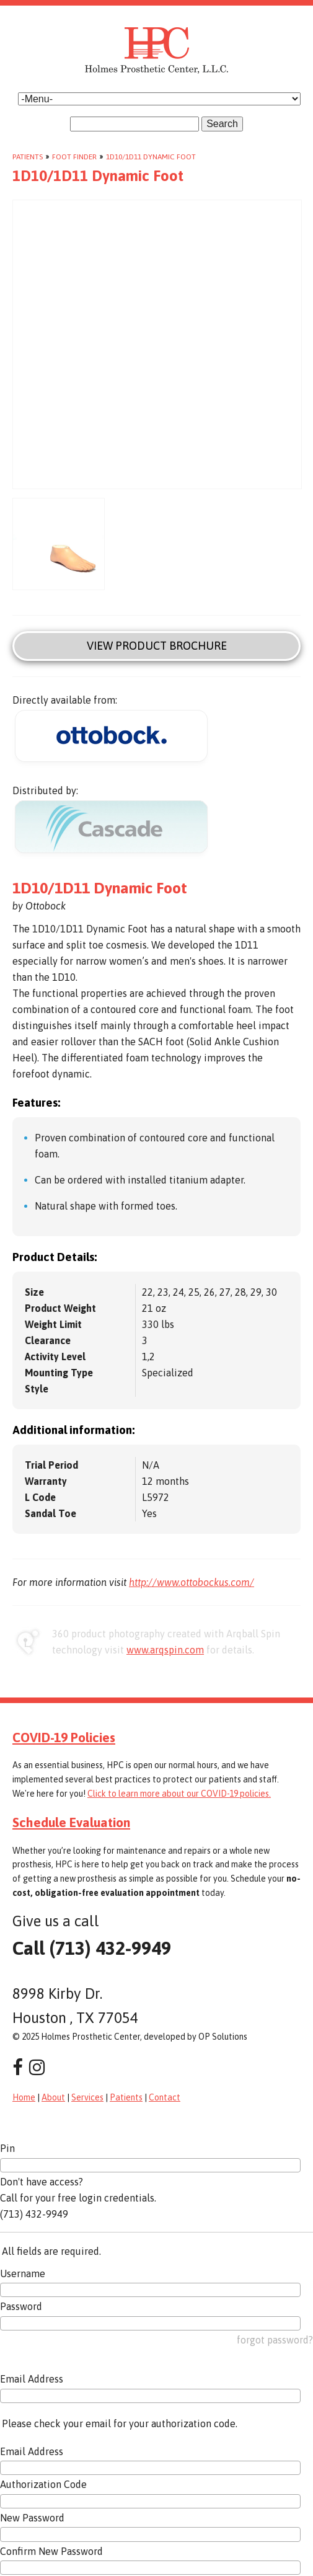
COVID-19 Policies (63, 1737)
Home (23, 2097)
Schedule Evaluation (71, 1822)
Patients (27, 157)
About (53, 2097)
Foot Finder (74, 157)
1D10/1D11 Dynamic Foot (151, 157)
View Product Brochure (157, 645)
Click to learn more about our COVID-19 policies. (179, 1794)
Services (87, 2097)
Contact (164, 2097)
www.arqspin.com (165, 1649)
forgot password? (275, 2339)
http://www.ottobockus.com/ (191, 1582)
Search (222, 123)
